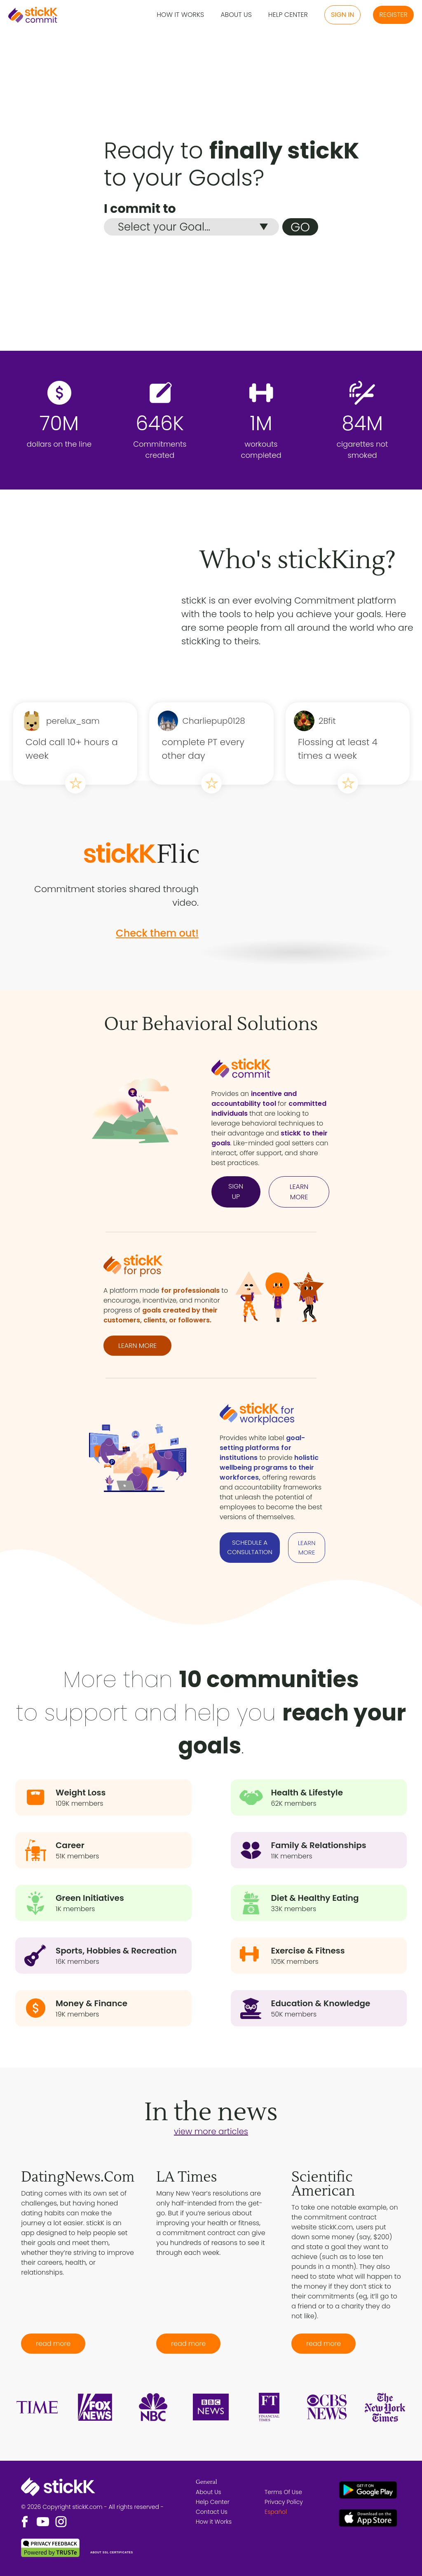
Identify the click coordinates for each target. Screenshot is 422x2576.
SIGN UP (235, 1191)
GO (300, 227)
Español (276, 2512)
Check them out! (157, 933)
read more (53, 2343)
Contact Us (211, 2512)
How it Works (180, 15)
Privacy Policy (284, 2502)
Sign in (342, 14)
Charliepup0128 (213, 721)
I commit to (140, 208)
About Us (236, 15)
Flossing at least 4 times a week (337, 749)
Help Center (288, 15)
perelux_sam (73, 721)
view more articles (211, 2131)
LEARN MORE (299, 1192)
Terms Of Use (283, 2492)
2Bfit (327, 721)
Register (393, 14)
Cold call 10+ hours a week (72, 749)
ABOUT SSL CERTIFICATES (111, 2552)
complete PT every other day (203, 749)
